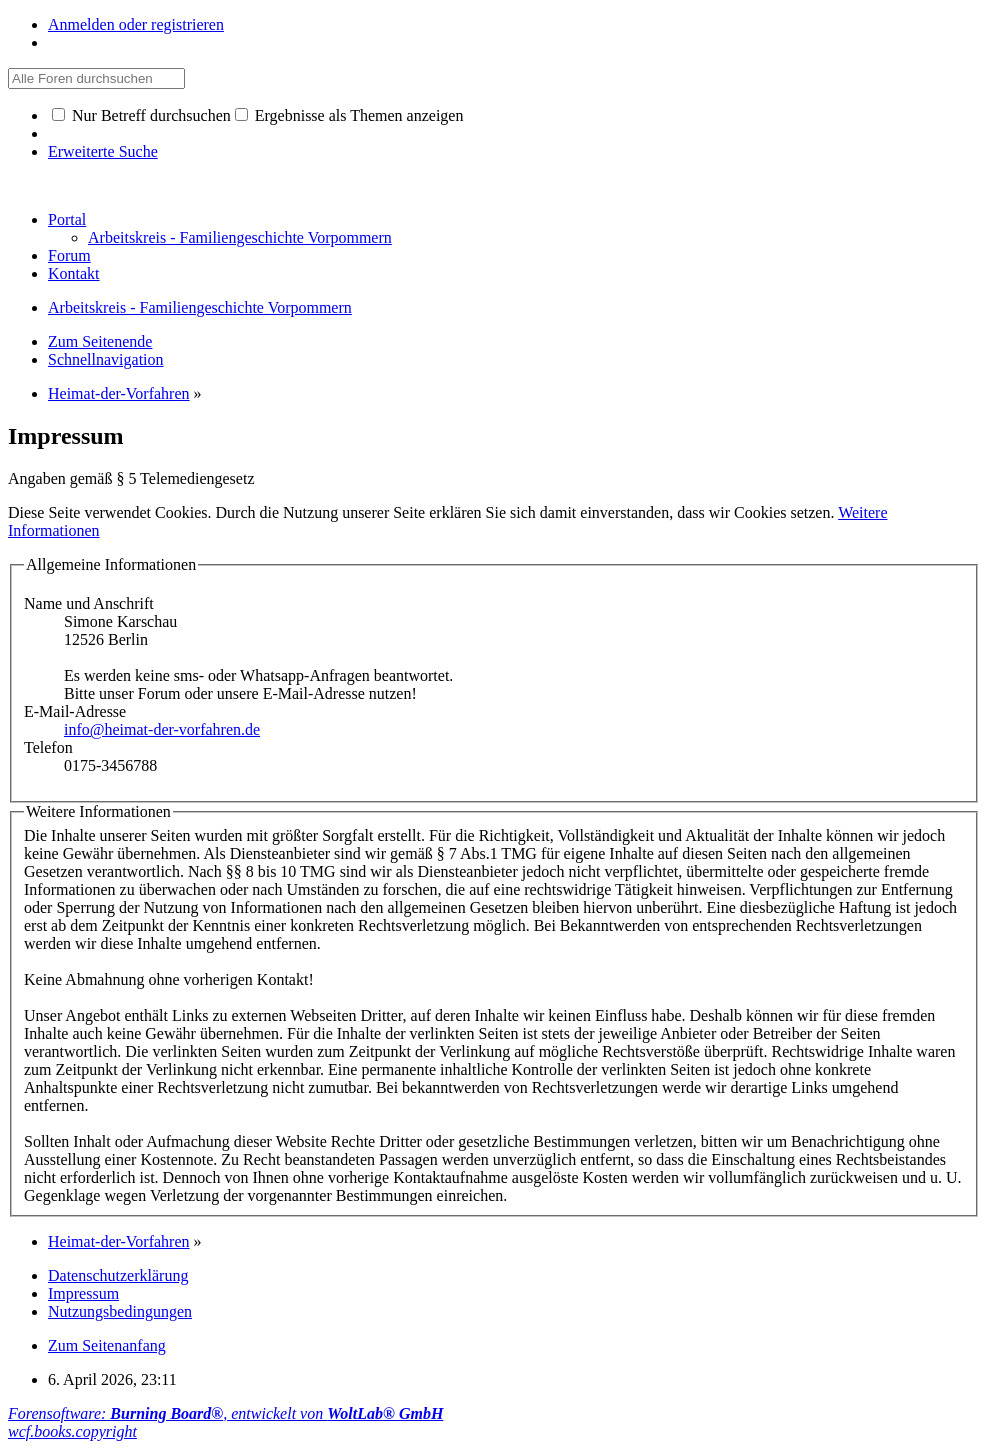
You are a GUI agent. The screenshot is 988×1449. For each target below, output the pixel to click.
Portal (67, 219)
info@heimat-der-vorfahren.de (162, 729)
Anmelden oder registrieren (136, 24)
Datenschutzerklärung (118, 1275)
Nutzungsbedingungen (120, 1311)
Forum (69, 255)
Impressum (83, 1293)
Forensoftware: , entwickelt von (225, 1413)
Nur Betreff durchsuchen (141, 115)
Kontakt (74, 273)
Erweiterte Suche (103, 151)
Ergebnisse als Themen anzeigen (349, 115)
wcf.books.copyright (72, 1431)
